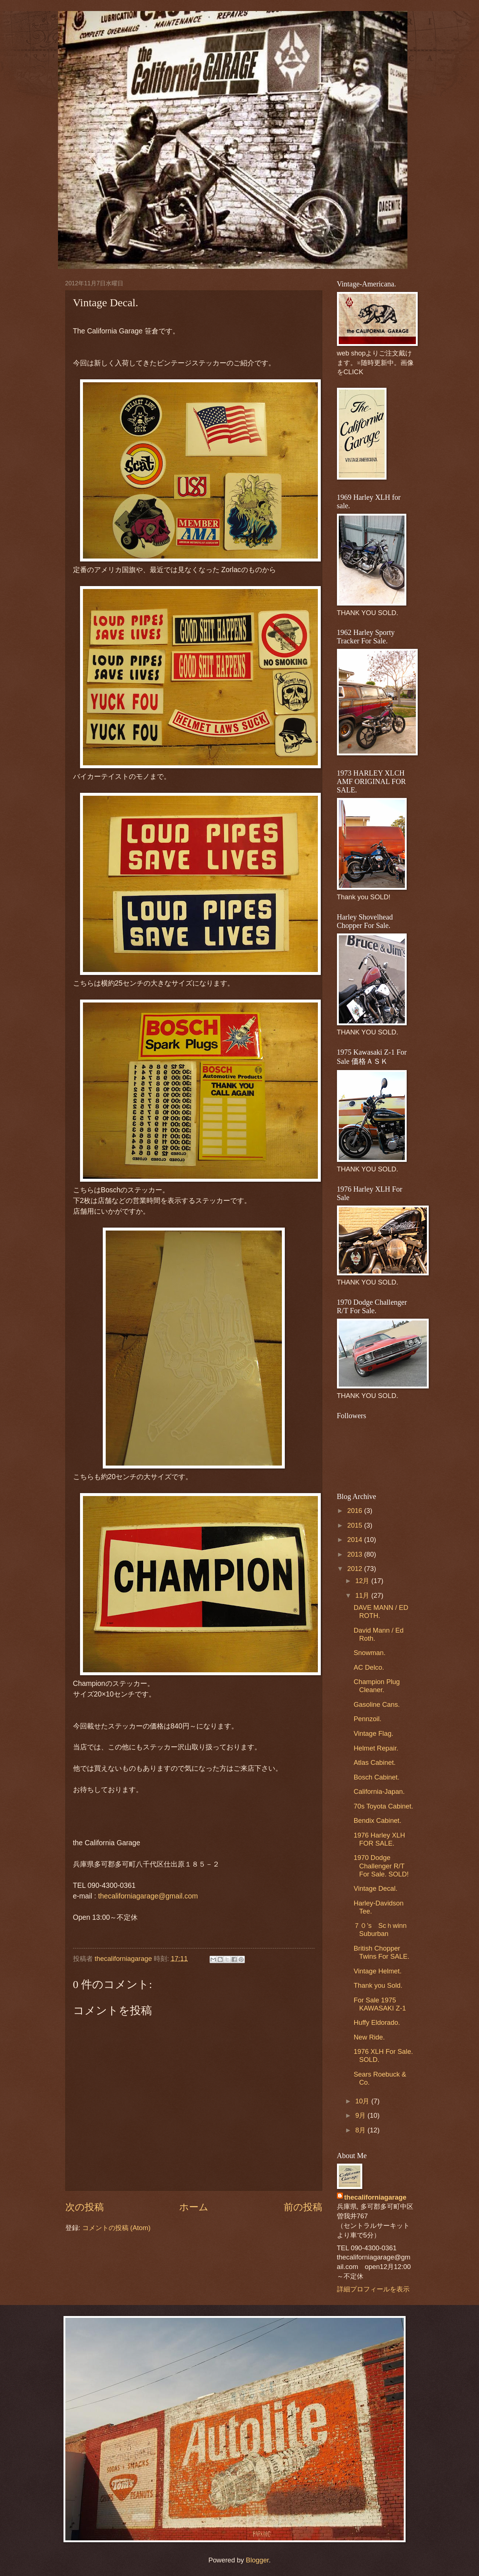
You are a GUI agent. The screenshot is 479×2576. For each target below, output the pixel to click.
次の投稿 (84, 2207)
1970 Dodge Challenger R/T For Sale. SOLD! (381, 1866)
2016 (355, 1510)
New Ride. (369, 2037)
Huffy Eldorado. (376, 2022)
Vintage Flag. (373, 1733)
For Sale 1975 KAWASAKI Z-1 (379, 2004)
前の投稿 (303, 2207)
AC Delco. (368, 1667)
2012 (355, 1568)
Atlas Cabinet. (374, 1762)
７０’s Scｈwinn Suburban (379, 1929)
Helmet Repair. (375, 1748)
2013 (355, 1554)
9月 (361, 2115)
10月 (363, 2101)
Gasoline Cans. (376, 1704)
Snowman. (369, 1652)
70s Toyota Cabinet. (383, 1806)
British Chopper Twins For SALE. (381, 1952)
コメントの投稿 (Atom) (116, 2228)
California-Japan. (378, 1791)
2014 (355, 1539)
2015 (355, 1525)
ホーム (193, 2207)
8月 (361, 2130)
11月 (363, 1595)
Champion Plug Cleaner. (376, 1686)
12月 (363, 1581)
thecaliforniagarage (124, 1958)
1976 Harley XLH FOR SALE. (379, 1839)
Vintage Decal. (375, 1888)
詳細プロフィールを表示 (373, 2289)
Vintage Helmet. (377, 1971)
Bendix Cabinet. (377, 1820)
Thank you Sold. (377, 1985)
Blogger (257, 2560)
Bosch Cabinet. (376, 1777)
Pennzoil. (367, 1719)
